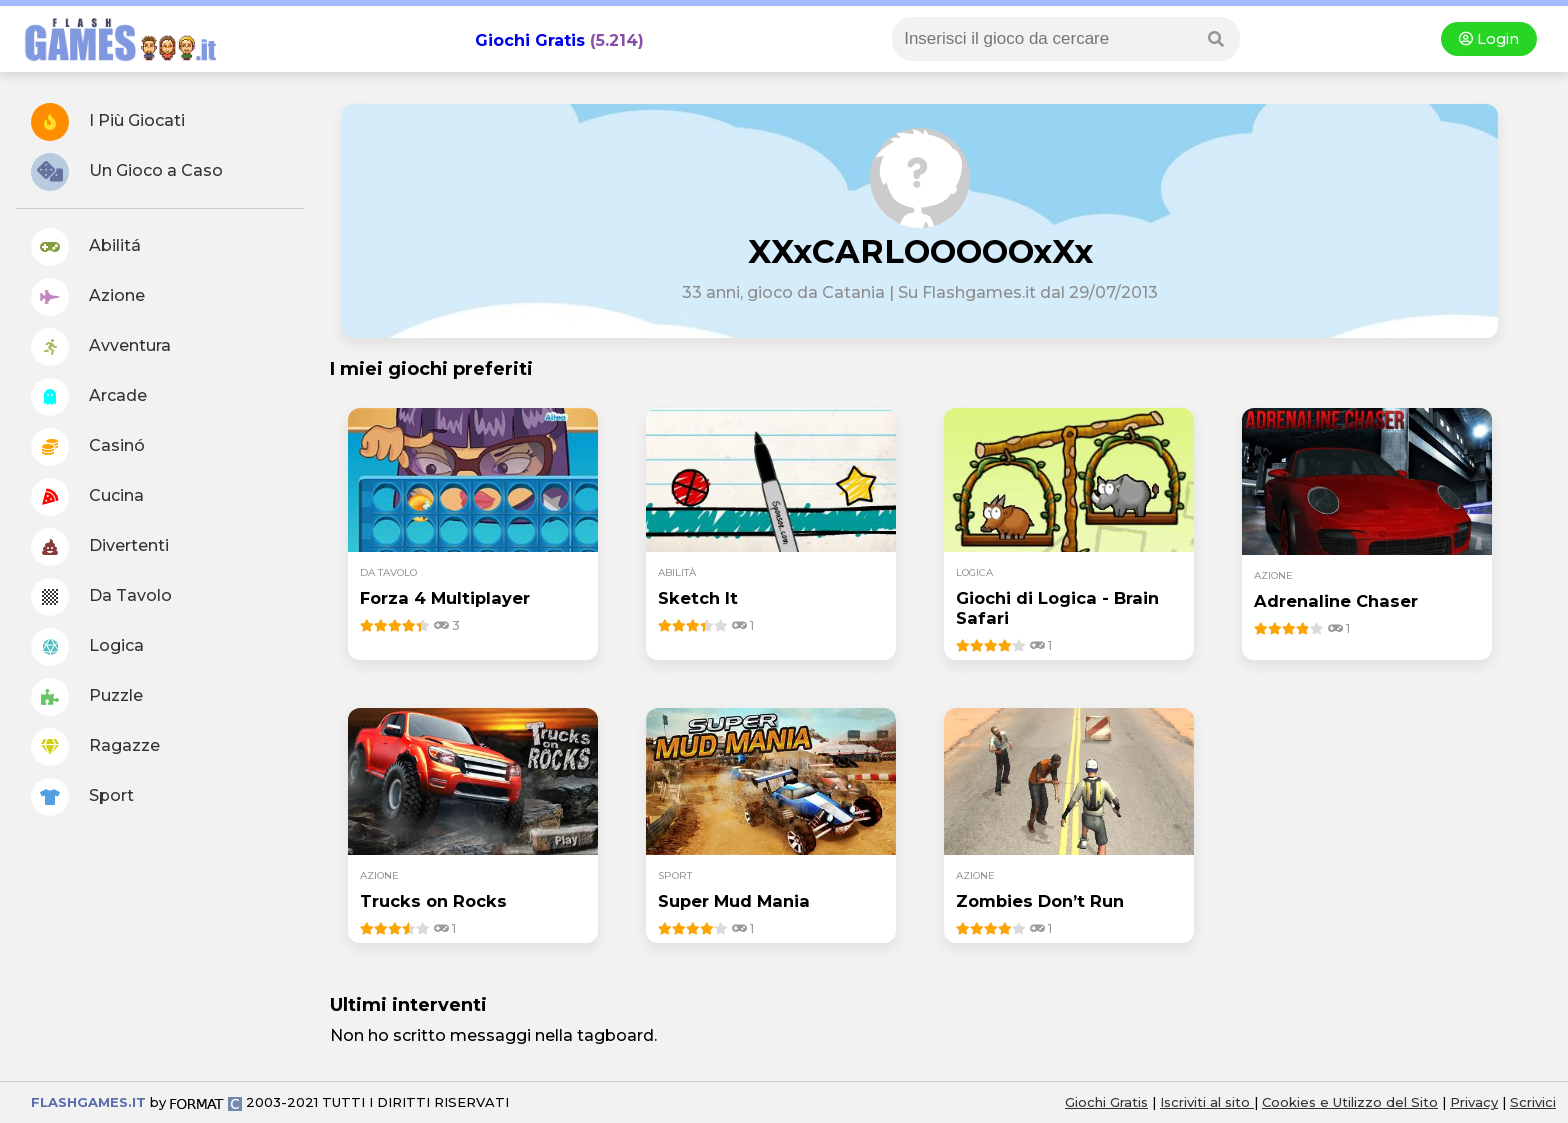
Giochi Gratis (530, 40)
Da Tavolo (101, 597)
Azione (88, 297)
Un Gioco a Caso (127, 172)
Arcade (89, 397)
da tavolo (388, 572)
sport (675, 875)
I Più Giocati (108, 122)
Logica (87, 647)
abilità (677, 572)
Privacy (1474, 1102)
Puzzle (87, 697)
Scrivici (1533, 1102)
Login (1489, 39)
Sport (82, 797)
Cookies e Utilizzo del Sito (1350, 1102)
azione (1273, 575)
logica (974, 572)
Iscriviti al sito (1207, 1102)
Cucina (87, 497)
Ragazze (95, 747)
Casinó (88, 447)
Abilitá (86, 247)
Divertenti (100, 547)
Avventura (101, 347)
